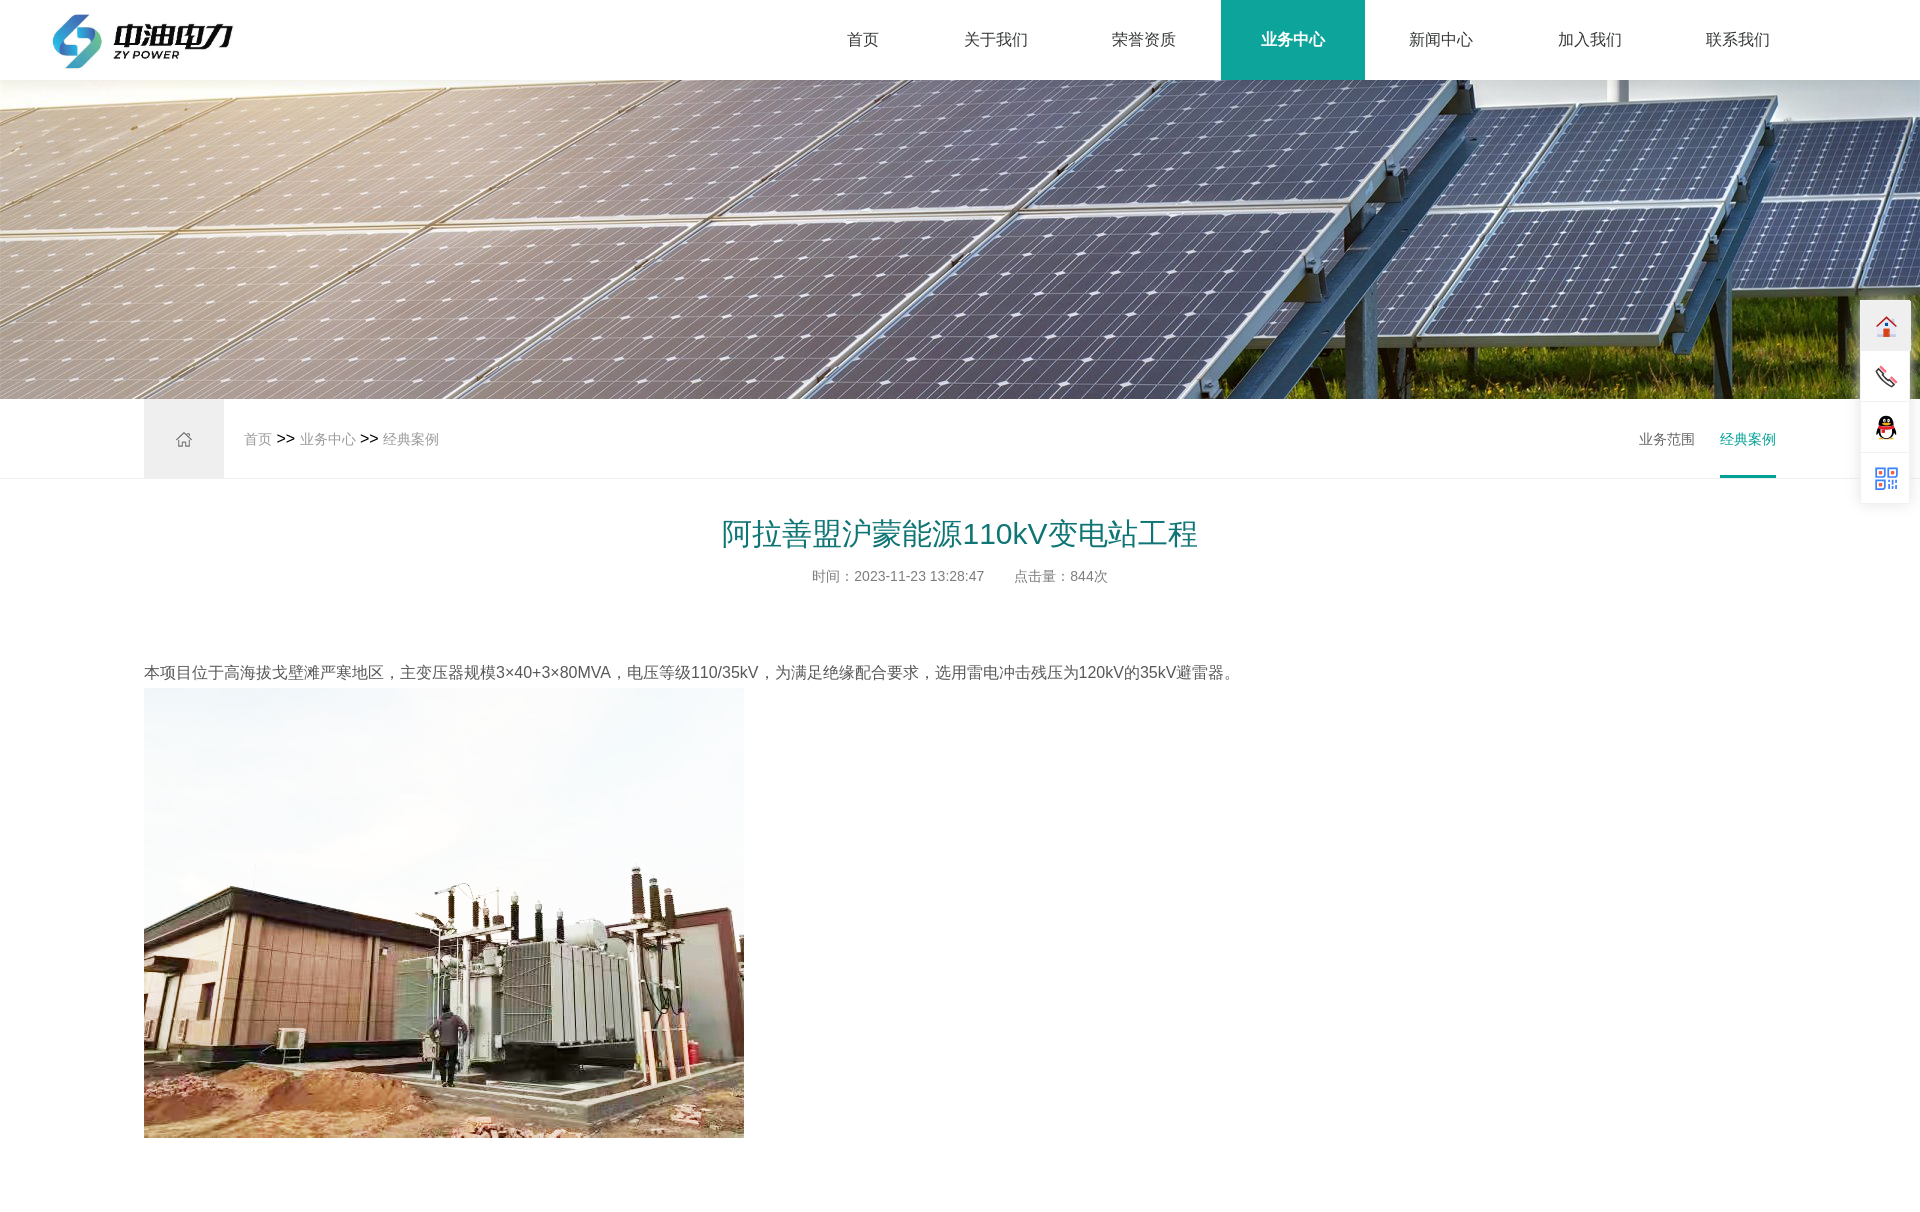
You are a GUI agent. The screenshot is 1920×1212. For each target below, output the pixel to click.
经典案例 (411, 439)
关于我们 (996, 39)
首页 (863, 39)
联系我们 (1738, 39)
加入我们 (1590, 39)
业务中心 (1293, 39)
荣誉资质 (1144, 39)
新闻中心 (1441, 39)
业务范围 (1668, 437)
